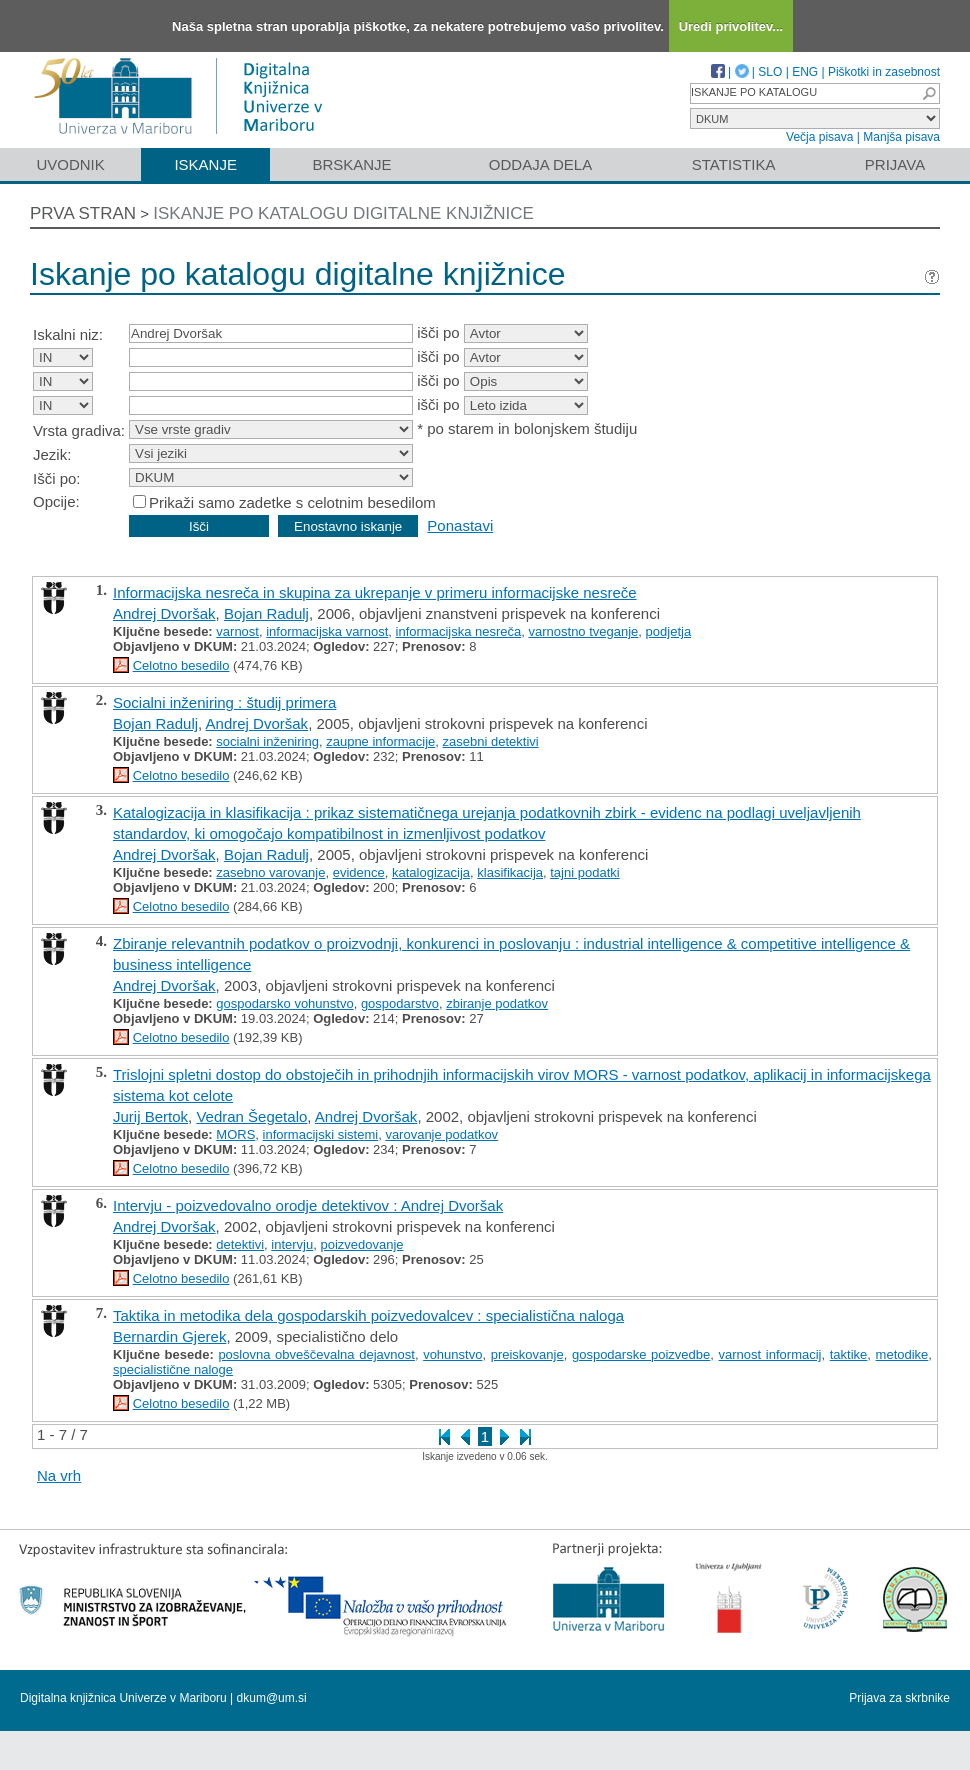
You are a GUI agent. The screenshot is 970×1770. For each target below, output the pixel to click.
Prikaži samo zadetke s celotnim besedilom (292, 502)
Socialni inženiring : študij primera (224, 702)
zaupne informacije (380, 741)
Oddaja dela (540, 164)
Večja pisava (819, 137)
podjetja (669, 631)
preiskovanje (527, 1354)
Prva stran (83, 213)
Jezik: (52, 454)
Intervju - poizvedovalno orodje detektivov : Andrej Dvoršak (308, 1205)
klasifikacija (510, 872)
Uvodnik (70, 164)
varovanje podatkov (441, 1134)
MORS (235, 1134)
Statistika (734, 164)
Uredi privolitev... (731, 26)
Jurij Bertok (150, 1116)
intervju (292, 1244)
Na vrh (59, 1475)
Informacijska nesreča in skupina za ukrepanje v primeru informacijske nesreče (375, 592)
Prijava (895, 164)
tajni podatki (584, 872)
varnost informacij (770, 1354)
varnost (237, 631)
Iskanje (205, 164)
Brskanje (351, 164)
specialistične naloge (173, 1369)
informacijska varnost (327, 631)
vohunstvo (452, 1354)
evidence (359, 872)
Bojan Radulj (266, 613)
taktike (849, 1354)
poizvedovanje (361, 1244)
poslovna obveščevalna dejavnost (316, 1354)
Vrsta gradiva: (79, 430)
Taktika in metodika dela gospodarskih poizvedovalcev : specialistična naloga (368, 1315)
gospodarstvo (400, 1003)
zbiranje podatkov (497, 1003)
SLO (770, 72)
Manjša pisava (901, 137)
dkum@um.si (272, 1698)
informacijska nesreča (459, 631)
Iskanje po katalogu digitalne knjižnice (343, 213)
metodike (902, 1354)
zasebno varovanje (270, 872)
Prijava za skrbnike (899, 1698)
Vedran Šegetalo (251, 1116)
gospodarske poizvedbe (641, 1354)
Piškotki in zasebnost (884, 72)
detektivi (240, 1244)
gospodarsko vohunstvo (284, 1003)
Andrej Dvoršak (164, 613)
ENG (805, 72)
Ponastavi (460, 525)
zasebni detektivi (491, 741)
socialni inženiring (267, 741)
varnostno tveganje (584, 631)
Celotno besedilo (181, 665)
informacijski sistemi (321, 1134)
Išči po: (57, 478)
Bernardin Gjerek (169, 1336)
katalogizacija (431, 872)
